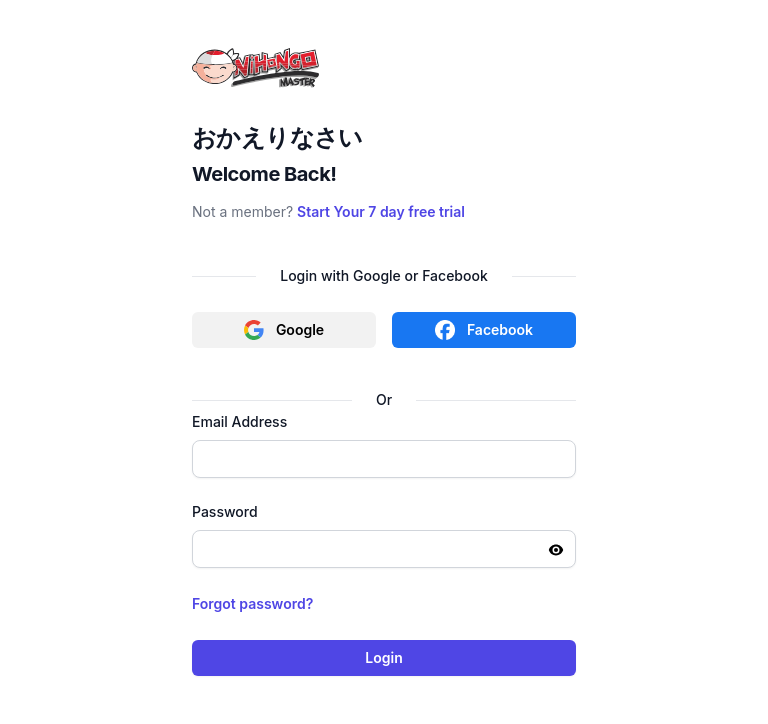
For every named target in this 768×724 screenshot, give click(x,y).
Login (383, 657)
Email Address (239, 421)
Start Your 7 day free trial (381, 211)
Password (225, 511)
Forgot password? (252, 603)
